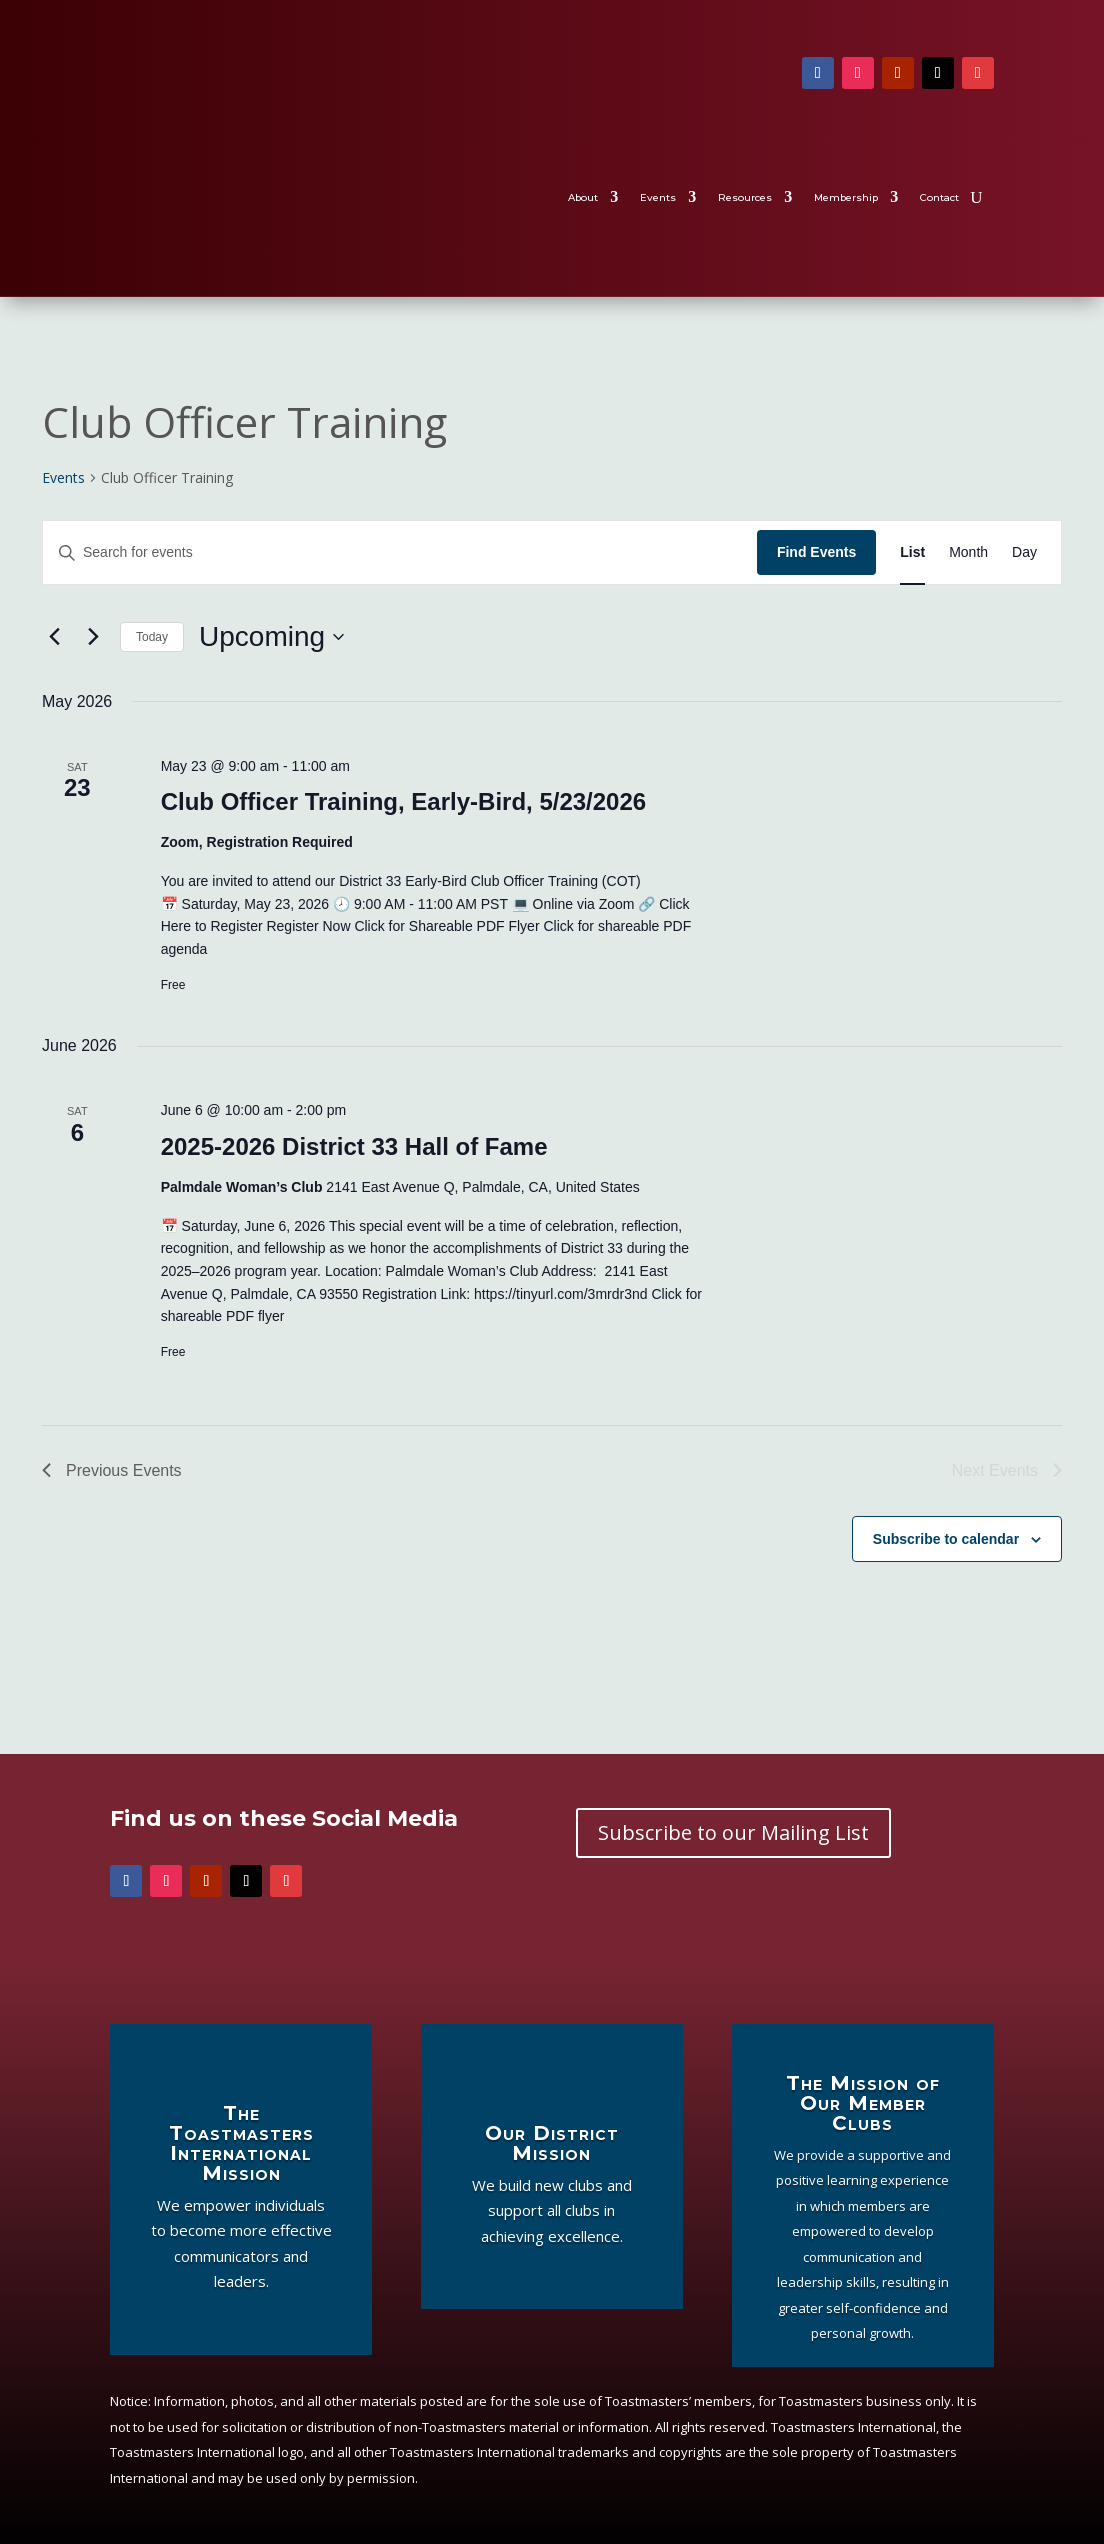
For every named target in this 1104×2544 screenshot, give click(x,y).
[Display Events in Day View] (1024, 552)
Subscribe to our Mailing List (733, 1832)
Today (152, 637)
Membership (846, 198)
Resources (745, 198)
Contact (939, 198)
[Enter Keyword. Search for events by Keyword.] (400, 552)
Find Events (816, 552)
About (583, 198)
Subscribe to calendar (946, 1539)
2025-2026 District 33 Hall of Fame (354, 1146)
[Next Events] (93, 637)
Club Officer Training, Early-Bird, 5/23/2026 (404, 801)
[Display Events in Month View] (968, 552)
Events (658, 198)
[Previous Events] (54, 637)
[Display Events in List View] (912, 552)
